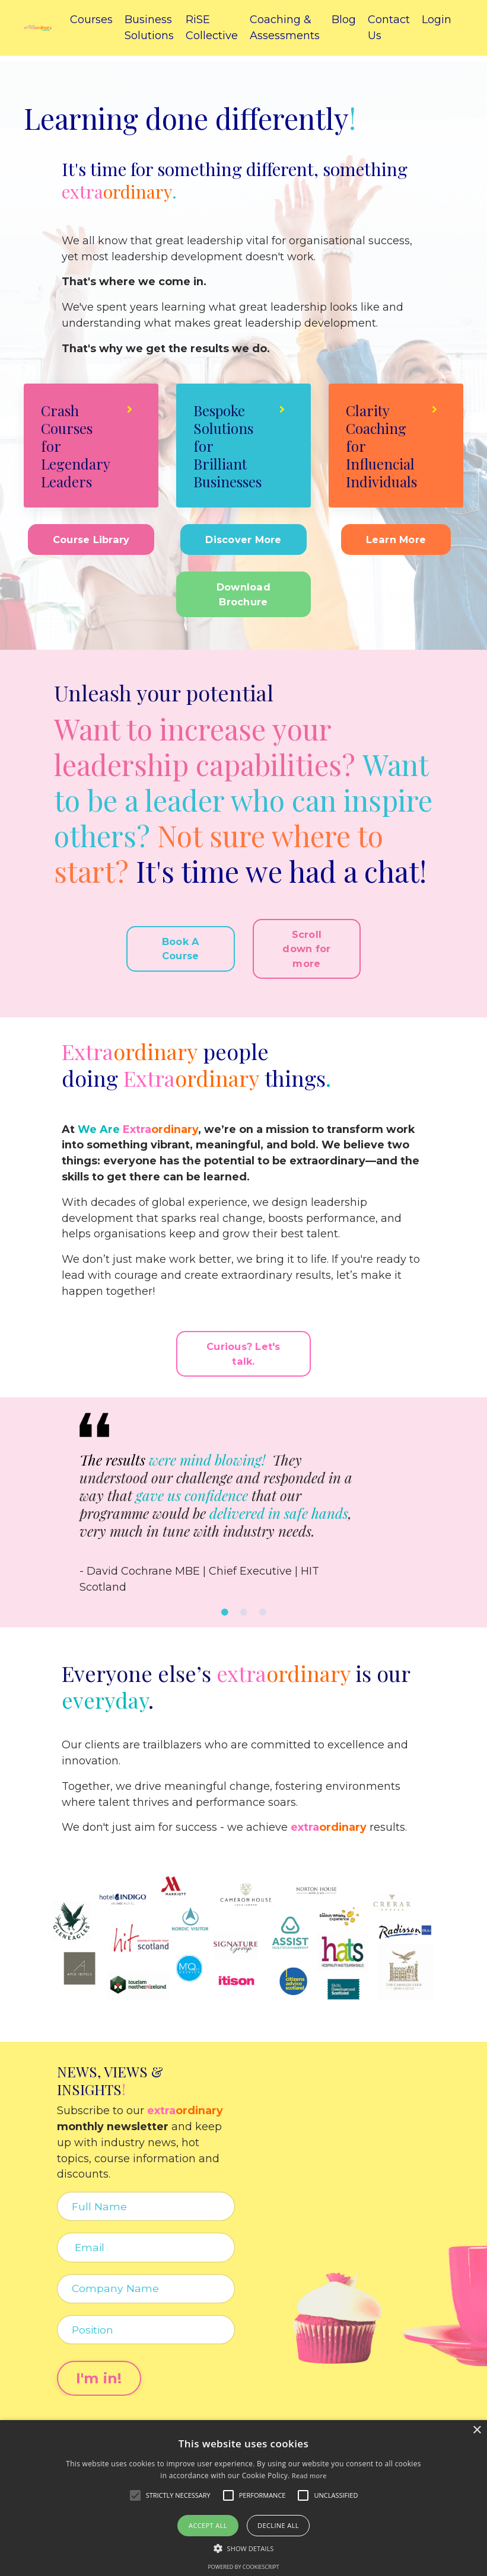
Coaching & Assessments (285, 27)
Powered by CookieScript (243, 2567)
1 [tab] (225, 1616)
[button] (244, 2548)
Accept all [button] (208, 2525)
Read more (309, 2475)
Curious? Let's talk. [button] (243, 1357)
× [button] (476, 2430)
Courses (91, 19)
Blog (344, 19)
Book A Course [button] (180, 950)
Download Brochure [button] (243, 596)
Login (436, 19)
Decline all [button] (278, 2525)
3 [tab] (263, 1616)
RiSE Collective (212, 27)
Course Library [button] (91, 541)
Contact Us (389, 27)
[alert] (243, 2498)
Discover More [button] (243, 541)
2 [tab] (244, 1616)
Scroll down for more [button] (306, 950)
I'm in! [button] (101, 2384)
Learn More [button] (396, 541)
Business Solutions (149, 27)
